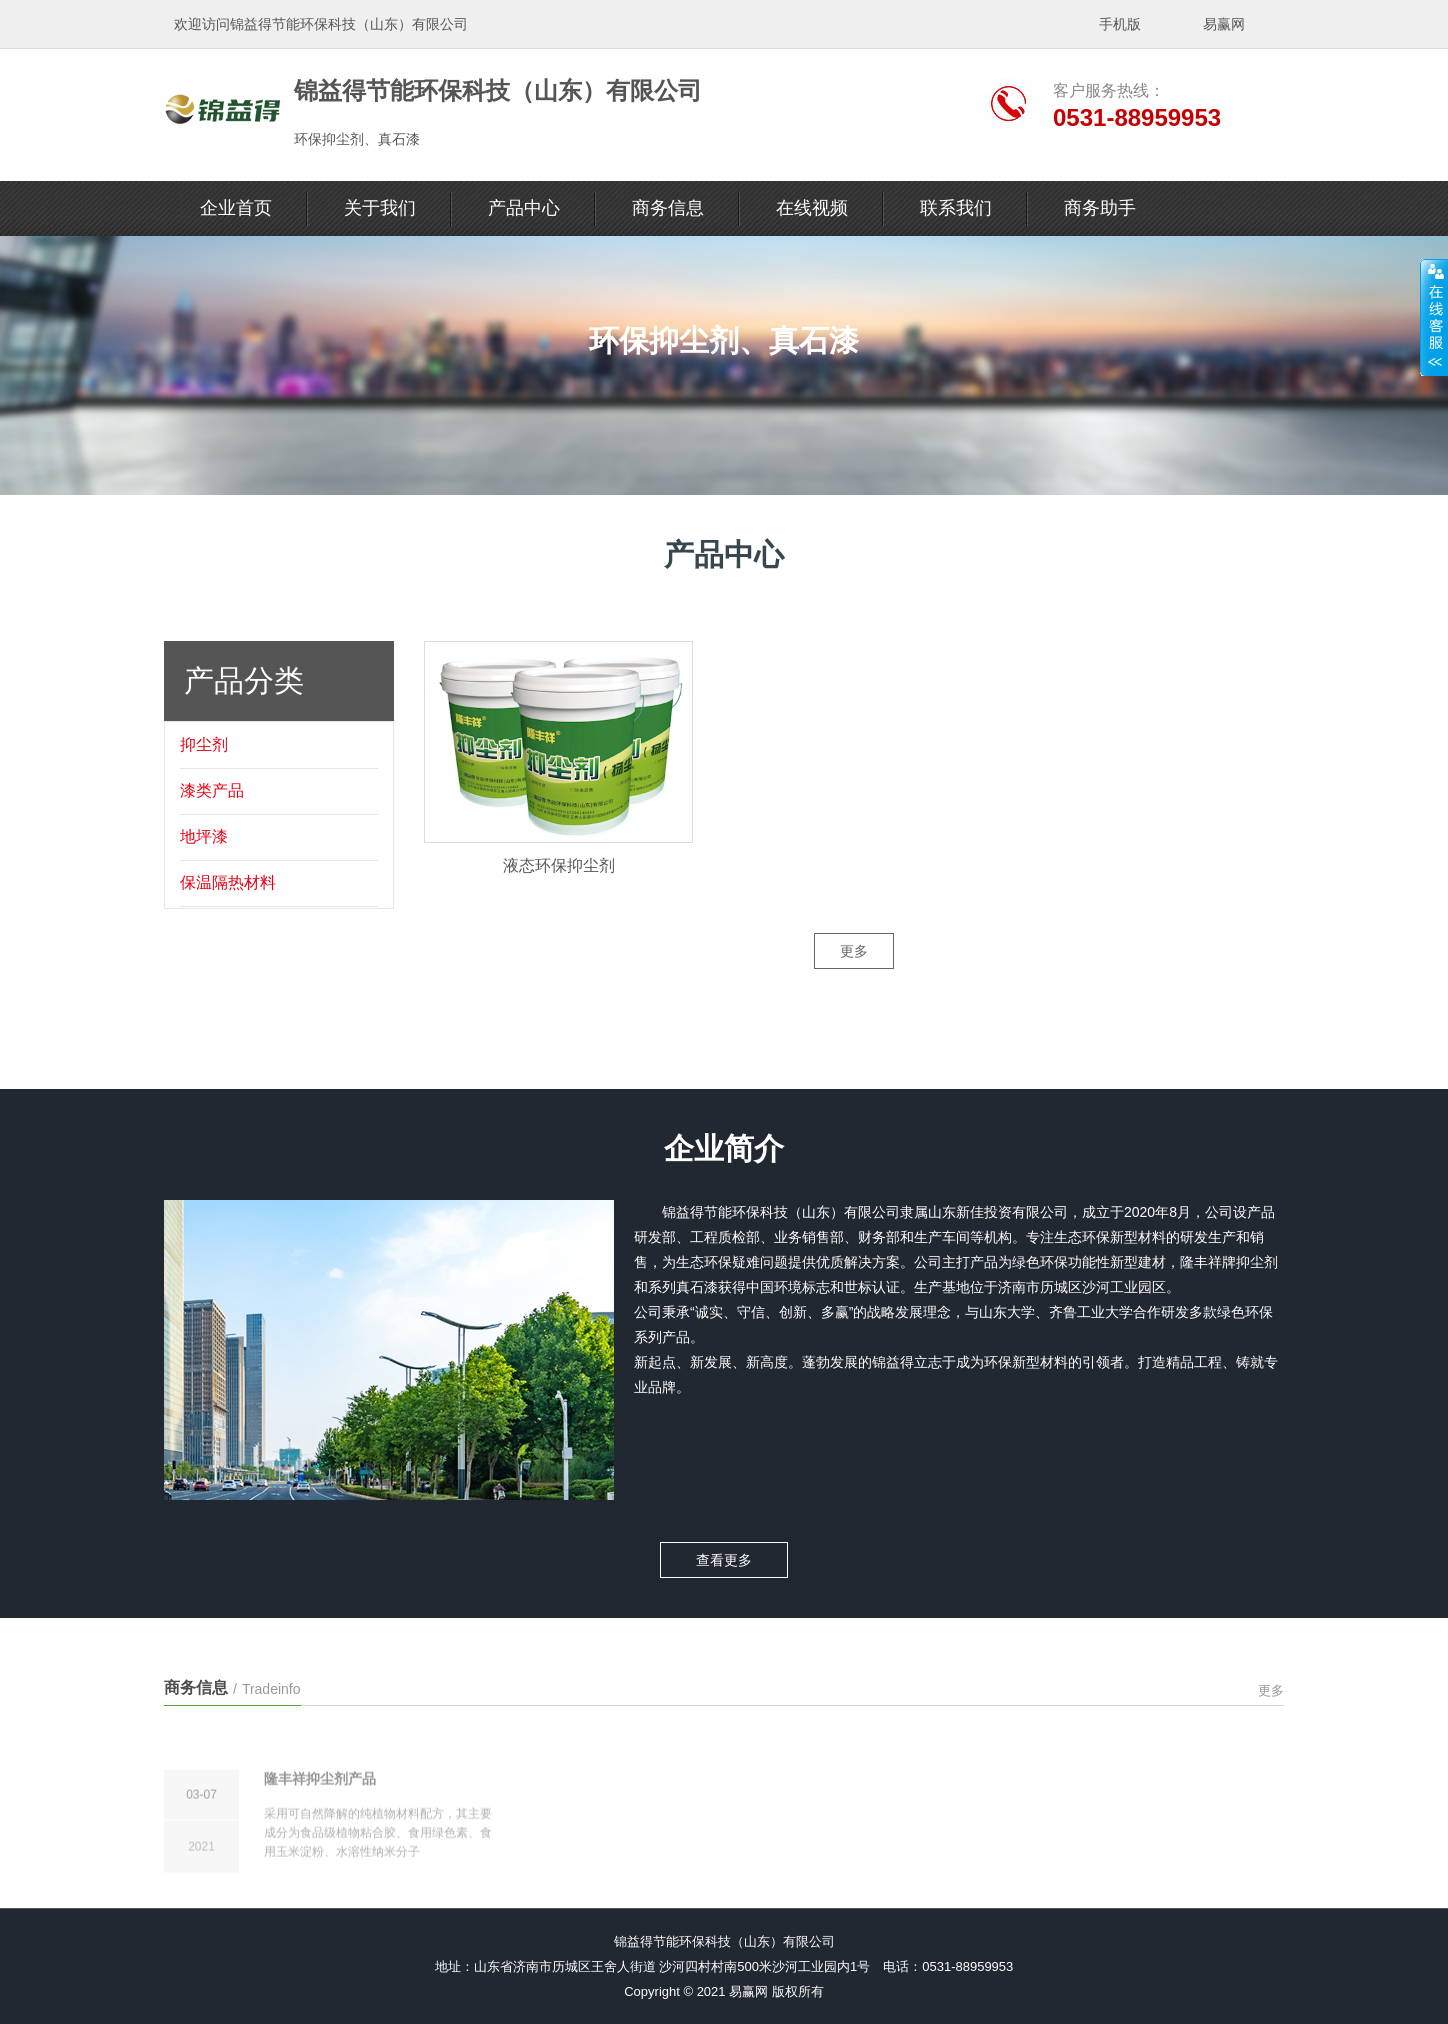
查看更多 (724, 1539)
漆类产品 (212, 813)
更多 (854, 975)
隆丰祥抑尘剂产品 (320, 1853)
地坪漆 (204, 859)
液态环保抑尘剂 (559, 899)
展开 (1434, 317)
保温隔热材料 (228, 905)
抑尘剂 (204, 767)
